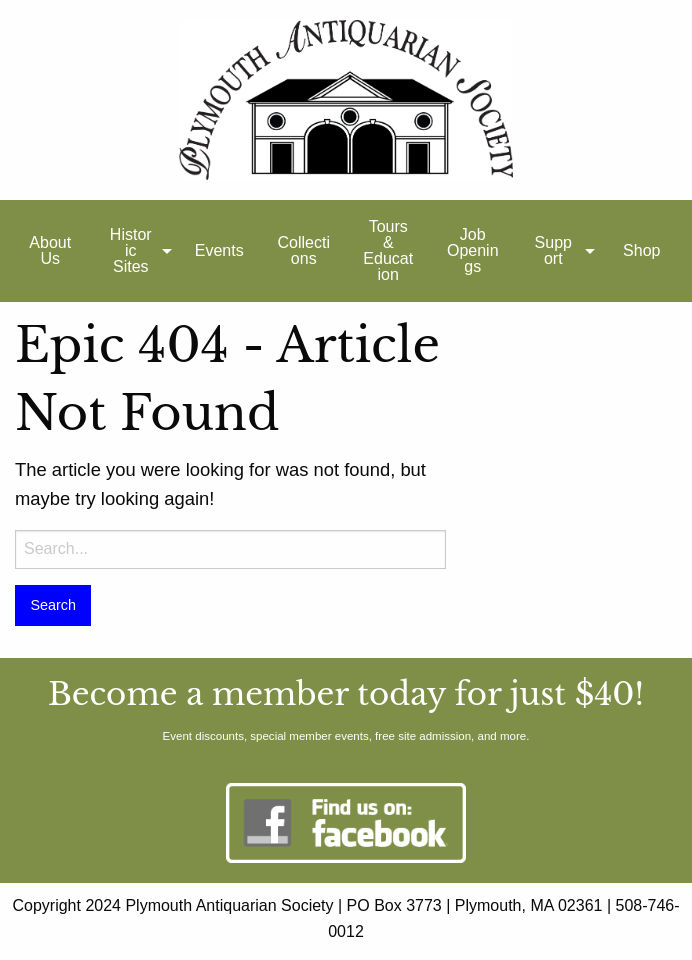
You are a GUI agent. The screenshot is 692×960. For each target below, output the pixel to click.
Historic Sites (131, 250)
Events (219, 250)
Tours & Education (388, 250)
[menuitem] (50, 251)
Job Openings (473, 250)
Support (553, 250)
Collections (304, 250)
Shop (641, 250)
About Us (50, 250)
